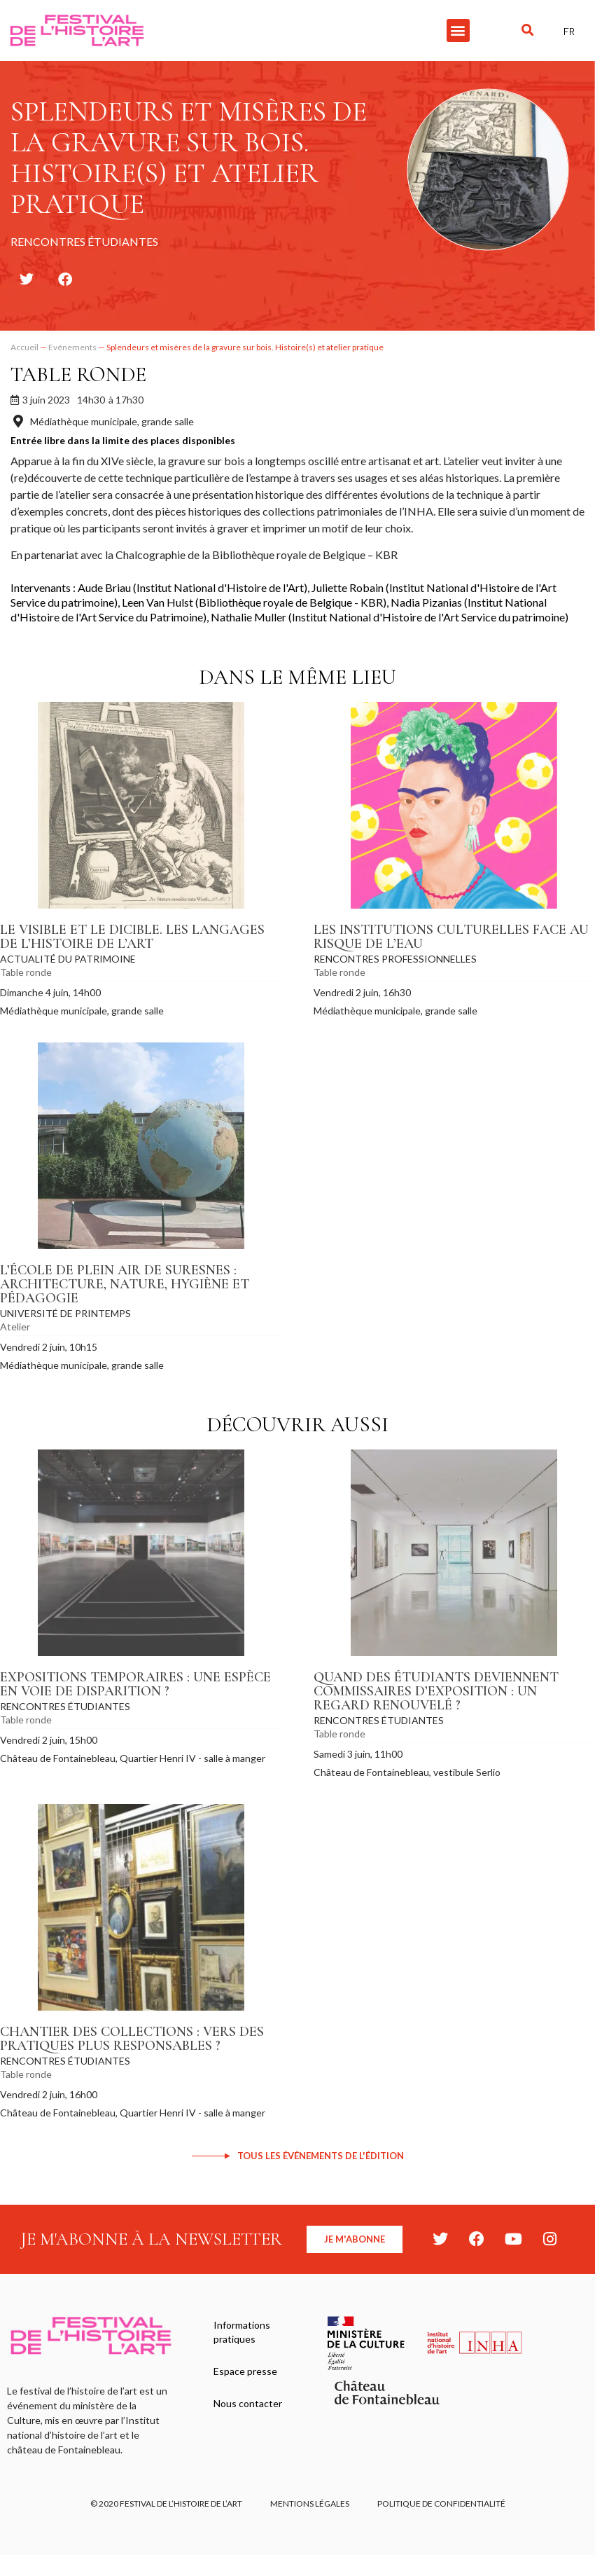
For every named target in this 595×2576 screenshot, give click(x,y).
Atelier (15, 1326)
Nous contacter (248, 2403)
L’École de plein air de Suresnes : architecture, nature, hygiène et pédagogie (124, 1284)
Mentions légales (309, 2503)
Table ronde (78, 374)
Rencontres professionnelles (395, 959)
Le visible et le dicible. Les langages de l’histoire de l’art (132, 936)
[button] (458, 30)
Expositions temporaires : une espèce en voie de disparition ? (135, 1684)
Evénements (72, 347)
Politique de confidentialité (441, 2503)
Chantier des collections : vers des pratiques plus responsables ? (132, 2038)
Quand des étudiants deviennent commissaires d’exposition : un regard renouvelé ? (436, 1691)
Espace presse (245, 2371)
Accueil (24, 347)
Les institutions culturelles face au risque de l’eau (451, 936)
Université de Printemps (65, 1313)
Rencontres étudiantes (65, 1706)
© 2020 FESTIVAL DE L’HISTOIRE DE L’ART (166, 2503)
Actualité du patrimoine (68, 959)
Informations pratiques (242, 2332)
